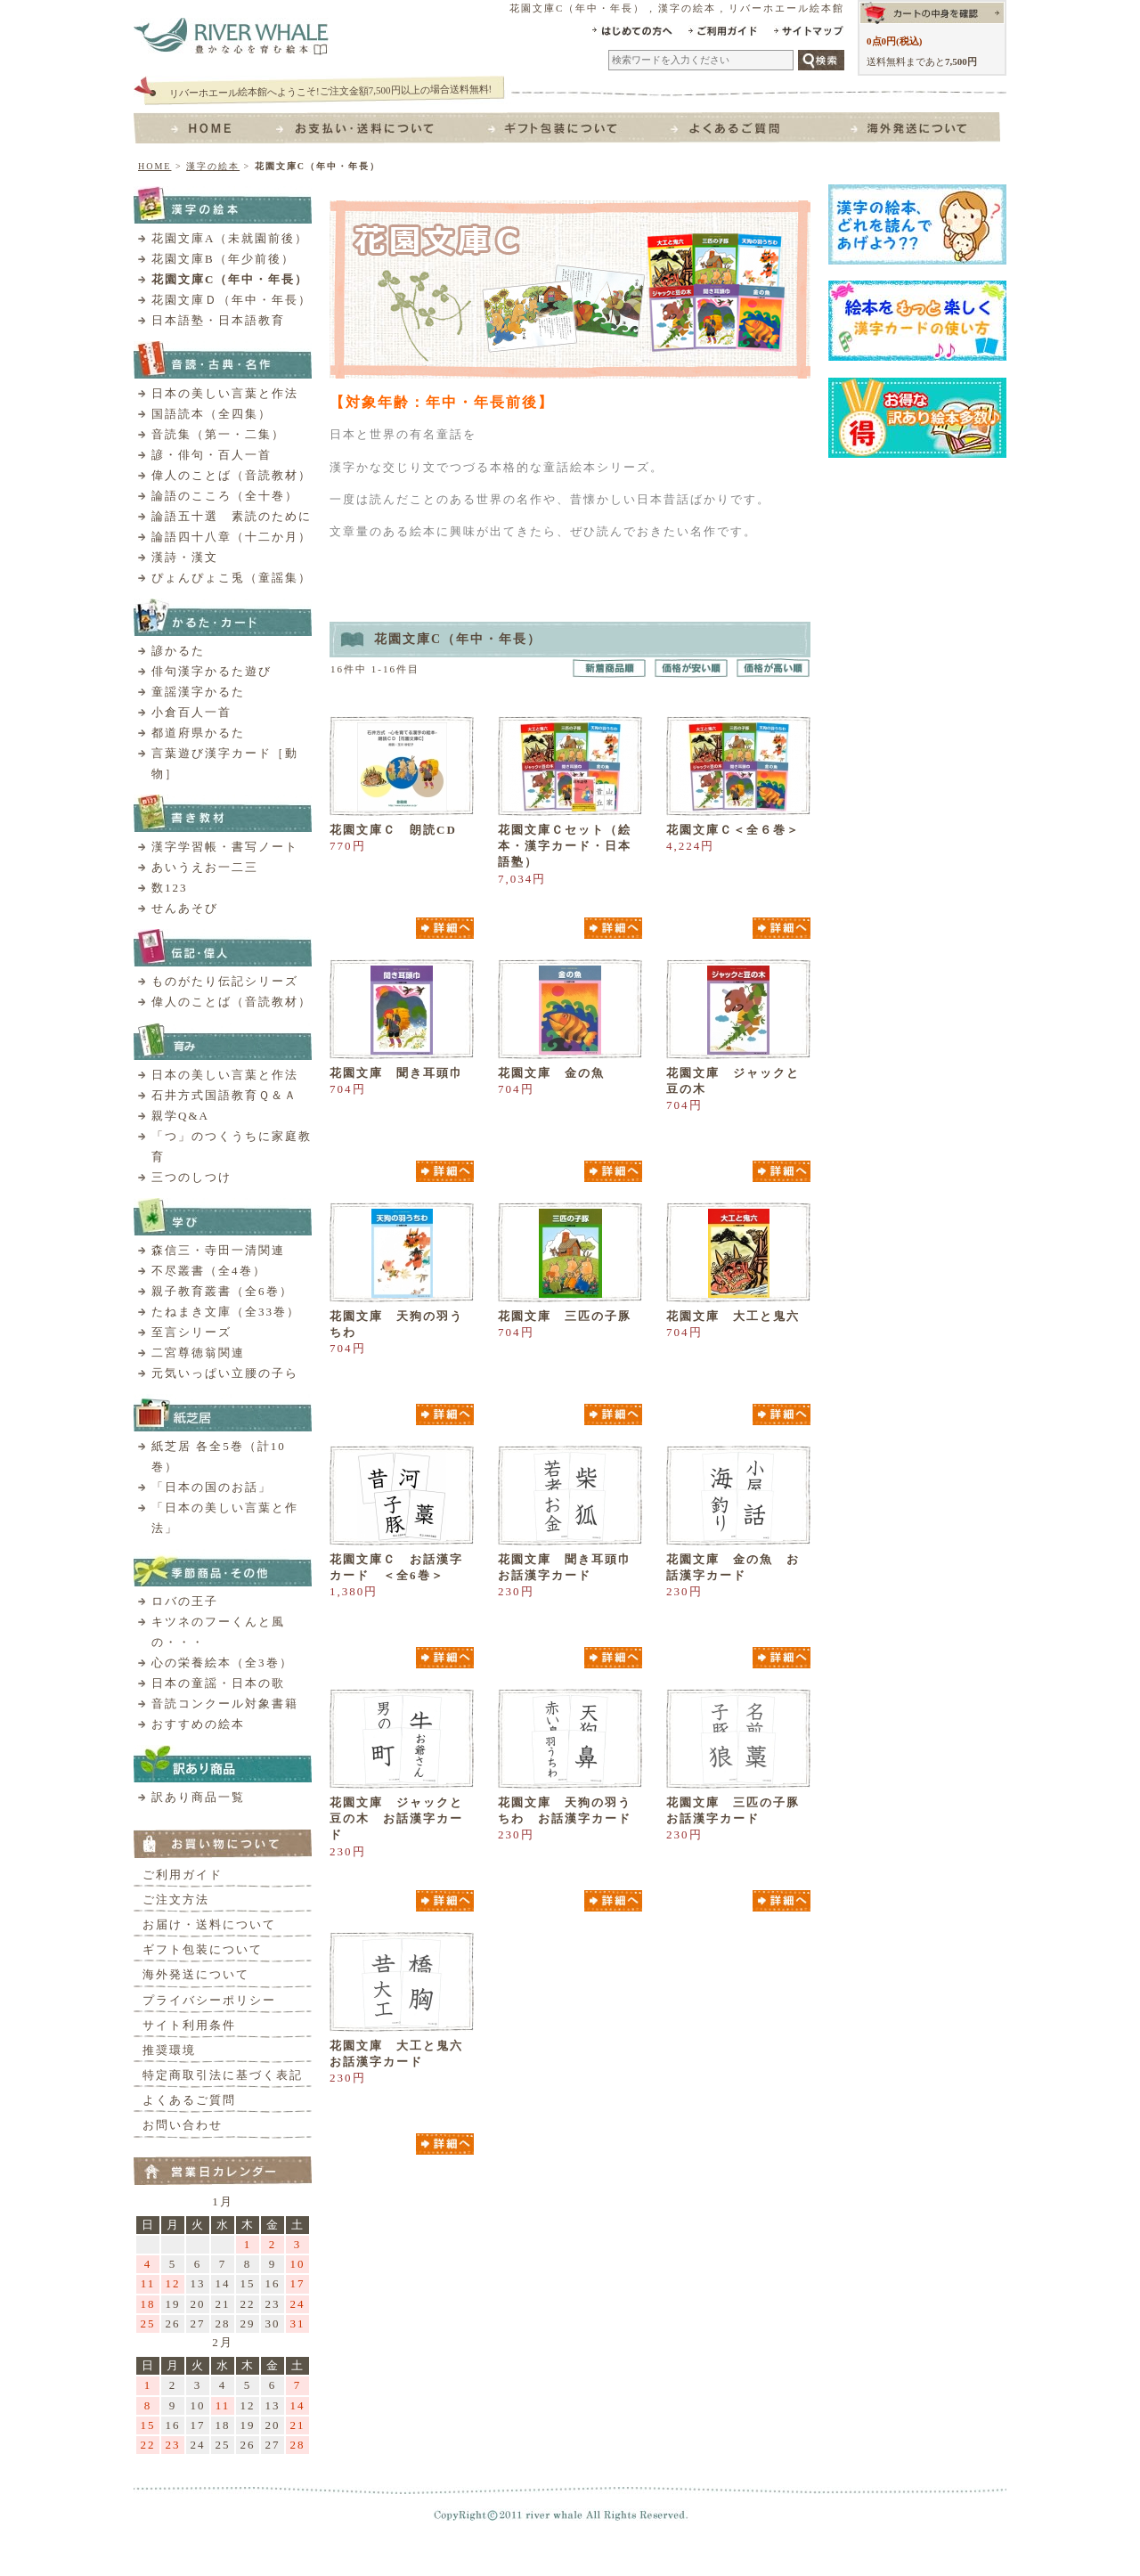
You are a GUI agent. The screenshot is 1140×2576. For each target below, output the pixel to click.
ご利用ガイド (182, 1874)
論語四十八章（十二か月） (231, 536)
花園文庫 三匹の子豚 (564, 1316)
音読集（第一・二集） (218, 434)
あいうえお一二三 (204, 867)
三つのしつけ (191, 1177)
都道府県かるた (198, 732)
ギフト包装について (202, 1949)
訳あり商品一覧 (198, 1797)
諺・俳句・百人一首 (211, 454)
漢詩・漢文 (184, 557)
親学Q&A (180, 1115)
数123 (169, 887)
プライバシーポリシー (209, 2000)
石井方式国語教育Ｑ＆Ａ (224, 1095)
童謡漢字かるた (198, 691)
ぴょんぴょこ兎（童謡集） (231, 577)
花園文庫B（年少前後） (223, 258)
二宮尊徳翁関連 (198, 1352)
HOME (154, 166)
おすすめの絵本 (198, 1724)
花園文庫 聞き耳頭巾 (396, 1073)
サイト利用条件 (189, 2025)
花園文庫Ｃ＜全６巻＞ (733, 829)
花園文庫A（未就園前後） (229, 238)
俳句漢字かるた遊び (211, 671)
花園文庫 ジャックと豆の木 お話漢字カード (396, 1818)
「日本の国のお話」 (211, 1487)
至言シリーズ (191, 1332)
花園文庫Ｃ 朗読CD (393, 829)
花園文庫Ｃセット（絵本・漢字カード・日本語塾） (564, 845)
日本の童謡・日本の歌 (218, 1683)
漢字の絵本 (213, 166)
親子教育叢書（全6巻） (222, 1291)
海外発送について (195, 1974)
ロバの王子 (184, 1601)
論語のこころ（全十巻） (224, 495)
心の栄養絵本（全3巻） (222, 1662)
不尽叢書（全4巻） (208, 1270)
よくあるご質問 (189, 2100)
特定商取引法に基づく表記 (222, 2075)
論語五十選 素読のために (231, 516)
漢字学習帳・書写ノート (224, 846)
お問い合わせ (182, 2125)
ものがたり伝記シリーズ (224, 981)
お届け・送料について (209, 1924)
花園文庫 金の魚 (551, 1073)
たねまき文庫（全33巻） (225, 1311)
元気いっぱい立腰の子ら (224, 1373)
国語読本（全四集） (211, 413)
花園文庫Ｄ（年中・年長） (231, 299)
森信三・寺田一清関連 (218, 1250)
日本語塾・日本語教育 (218, 320)
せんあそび (184, 908)
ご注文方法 (175, 1899)
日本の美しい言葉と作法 (224, 393)
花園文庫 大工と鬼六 (733, 1316)
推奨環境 (169, 2050)
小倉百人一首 (191, 712)
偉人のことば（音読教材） (231, 475)
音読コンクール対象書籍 (224, 1703)
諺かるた (178, 650)
